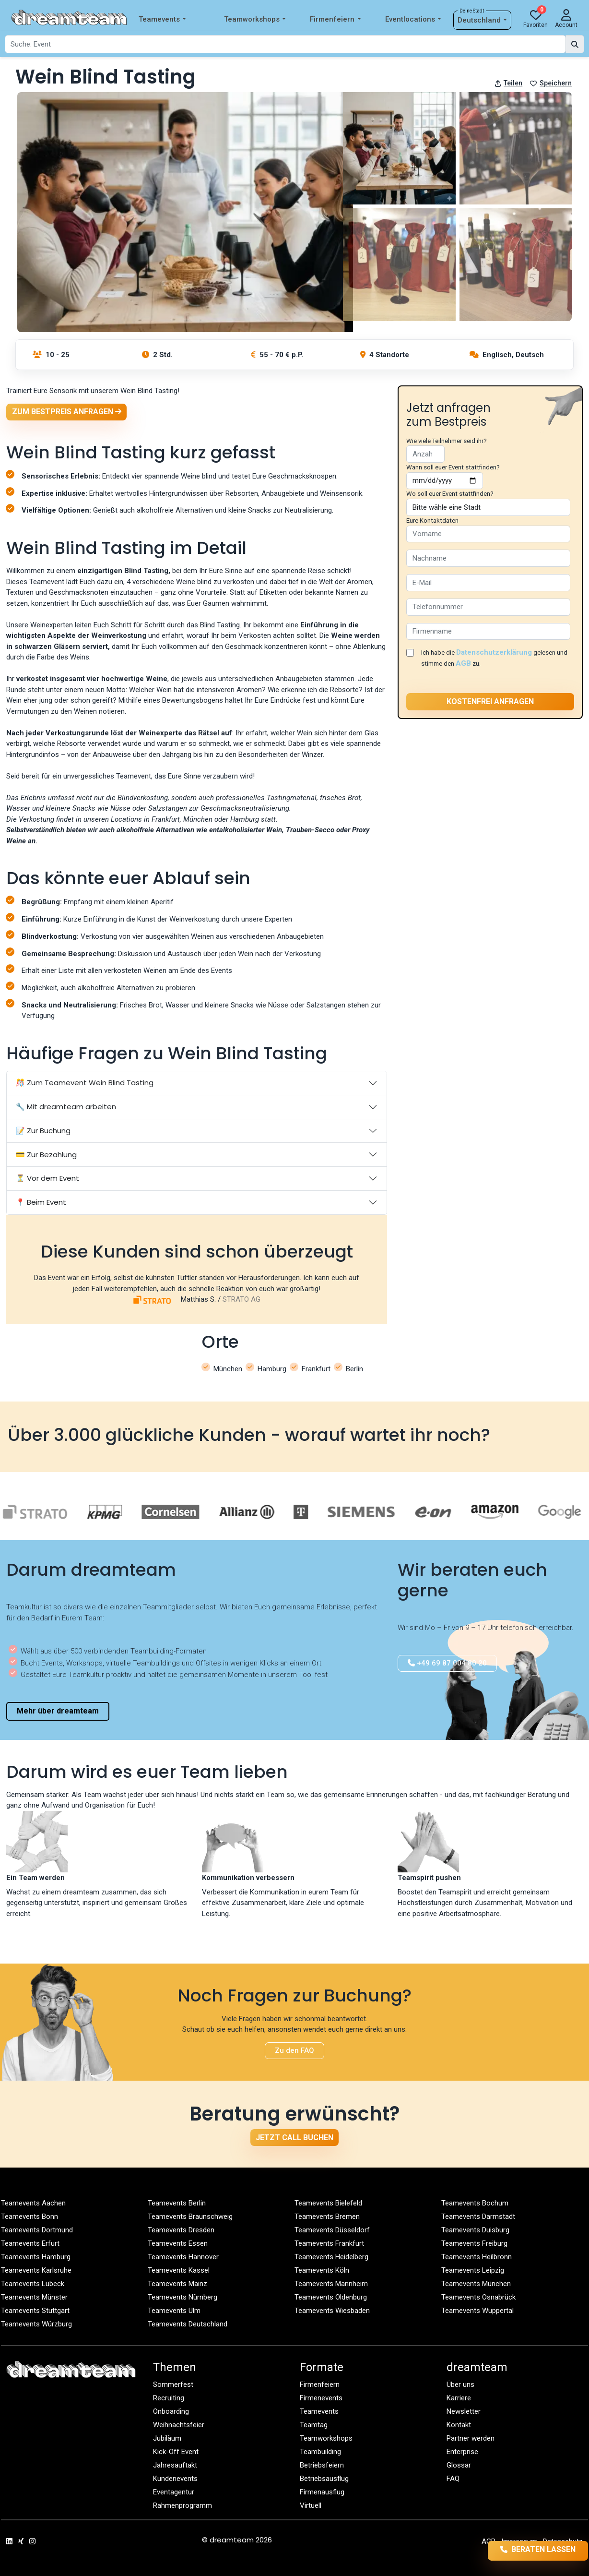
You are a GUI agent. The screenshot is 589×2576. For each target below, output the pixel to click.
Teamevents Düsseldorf (332, 2230)
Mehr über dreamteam (58, 1710)
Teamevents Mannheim (331, 2283)
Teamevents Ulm (174, 2310)
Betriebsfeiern (322, 2465)
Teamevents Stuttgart (35, 2310)
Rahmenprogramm (182, 2505)
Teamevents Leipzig (472, 2270)
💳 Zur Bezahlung (46, 1155)
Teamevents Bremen (327, 2216)
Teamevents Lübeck (32, 2283)
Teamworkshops (255, 19)
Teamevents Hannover (183, 2257)
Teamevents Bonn (29, 2216)
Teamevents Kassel (179, 2270)
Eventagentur (173, 2492)
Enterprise (462, 2451)
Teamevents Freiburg (474, 2243)
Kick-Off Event (176, 2451)
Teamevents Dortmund (37, 2230)
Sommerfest (173, 2384)
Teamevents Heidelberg (331, 2257)
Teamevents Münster (34, 2297)
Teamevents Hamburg (36, 2257)
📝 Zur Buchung (43, 1131)
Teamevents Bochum (474, 2203)
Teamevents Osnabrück (478, 2297)
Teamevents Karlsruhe (36, 2270)
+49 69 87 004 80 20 (447, 1663)
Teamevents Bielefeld (328, 2203)
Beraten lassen (523, 2550)
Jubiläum (167, 2438)
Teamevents (162, 19)
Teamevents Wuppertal (477, 2310)
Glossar (459, 2465)
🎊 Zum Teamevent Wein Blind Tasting (84, 1083)
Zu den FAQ (294, 2050)
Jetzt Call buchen (294, 2137)
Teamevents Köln (321, 2270)
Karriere (459, 2398)
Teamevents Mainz (177, 2283)
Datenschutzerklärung (494, 652)
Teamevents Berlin (177, 2203)
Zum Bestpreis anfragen (66, 412)
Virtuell (310, 2505)
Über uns (460, 2384)
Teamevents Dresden (181, 2230)
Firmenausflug (322, 2492)
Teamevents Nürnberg (182, 2297)
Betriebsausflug (324, 2478)
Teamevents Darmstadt (478, 2216)
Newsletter (464, 2411)
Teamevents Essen (178, 2243)
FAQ (453, 2478)
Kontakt (459, 2424)
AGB (463, 663)
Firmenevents (321, 2398)
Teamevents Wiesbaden (332, 2310)
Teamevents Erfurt (30, 2243)
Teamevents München (476, 2283)
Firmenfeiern (335, 19)
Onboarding (171, 2411)
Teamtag (314, 2424)
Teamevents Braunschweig (190, 2216)
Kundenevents (175, 2478)
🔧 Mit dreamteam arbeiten (66, 1107)
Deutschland (482, 20)
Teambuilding (320, 2451)
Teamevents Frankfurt (329, 2243)
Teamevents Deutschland (187, 2324)
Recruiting (168, 2398)
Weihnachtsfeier (178, 2424)
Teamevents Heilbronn (476, 2257)
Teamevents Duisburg (475, 2230)
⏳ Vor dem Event (47, 1178)
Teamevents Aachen (33, 2203)
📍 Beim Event (41, 1202)
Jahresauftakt (175, 2465)
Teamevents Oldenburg (330, 2297)
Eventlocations (413, 19)
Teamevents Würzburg (36, 2324)
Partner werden (471, 2438)
